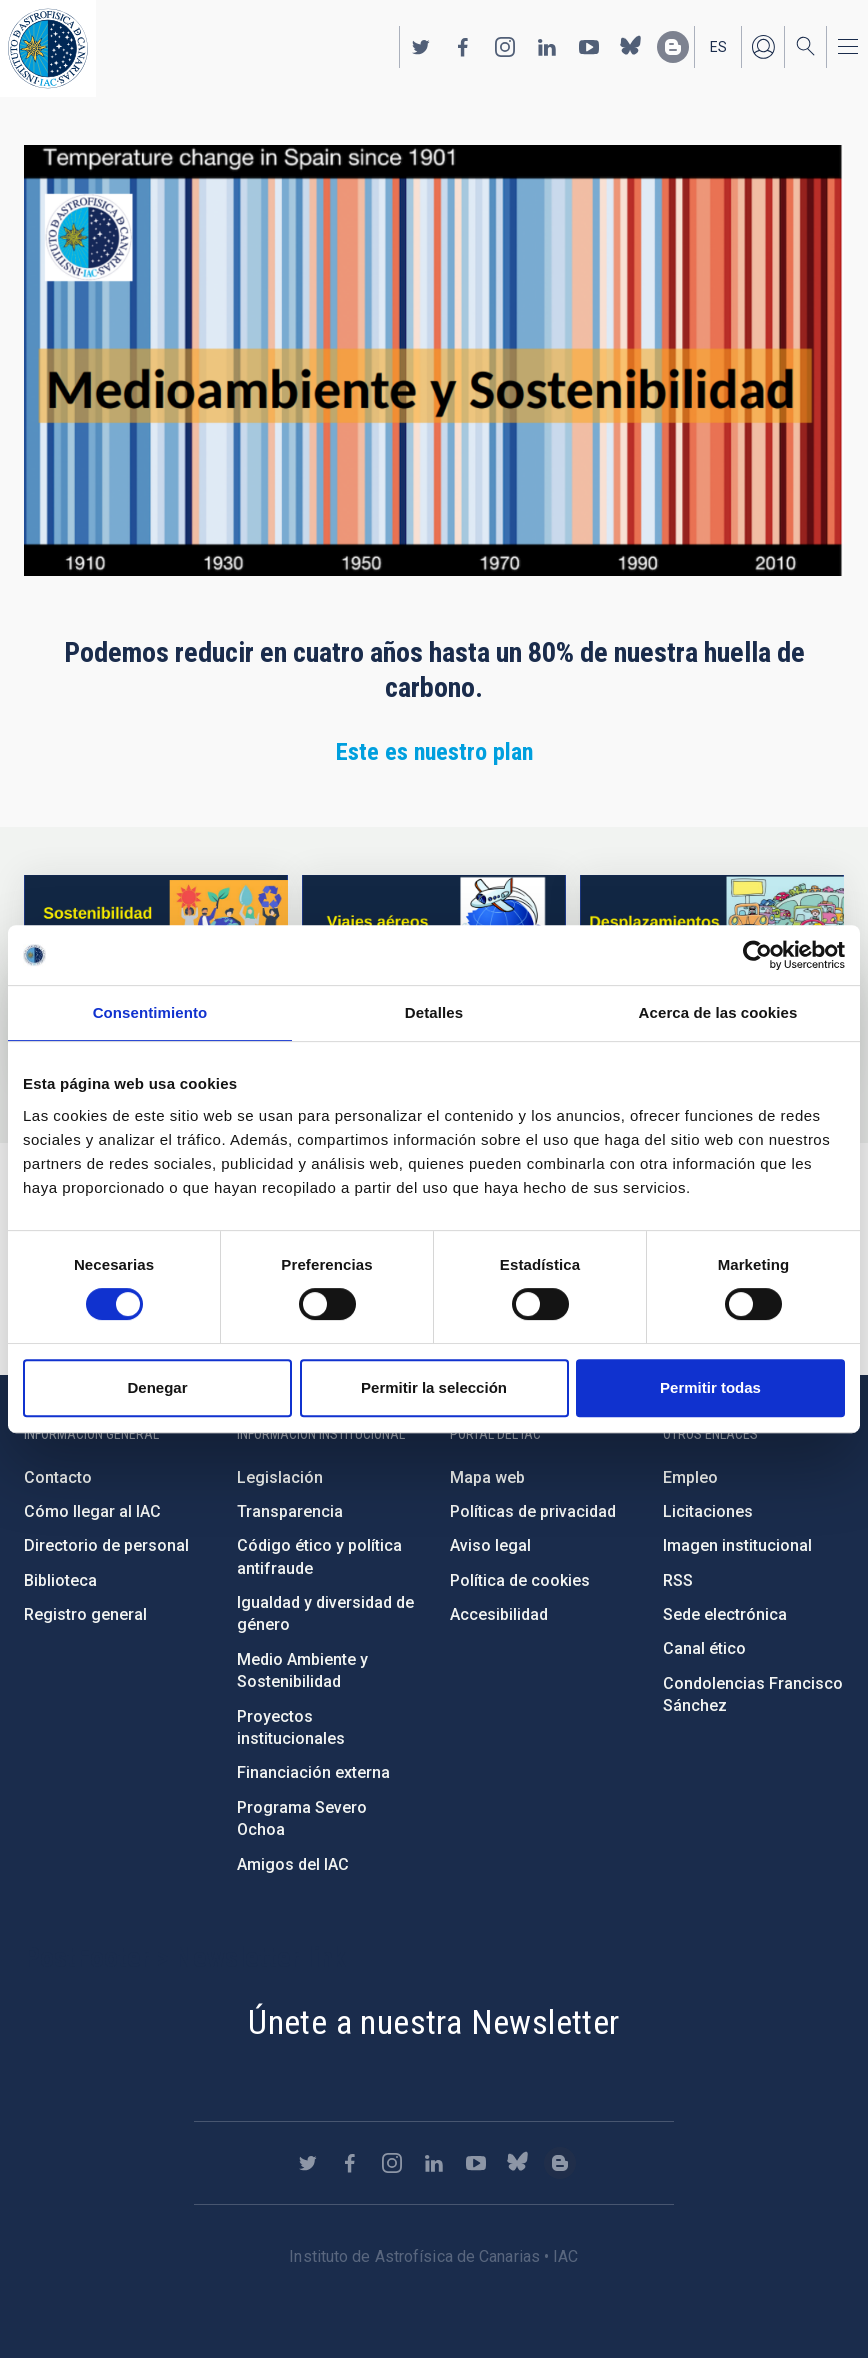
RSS (678, 1580)
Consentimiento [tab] (150, 1012)
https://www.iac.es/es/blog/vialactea (673, 47)
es (718, 47)
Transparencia (290, 1511)
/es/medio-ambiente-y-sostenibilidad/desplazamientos (712, 922)
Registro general (85, 1614)
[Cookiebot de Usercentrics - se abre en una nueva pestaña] (757, 955)
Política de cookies (520, 1580)
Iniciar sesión (763, 47)
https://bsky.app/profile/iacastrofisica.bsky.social (631, 47)
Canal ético (704, 1648)
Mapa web (487, 1477)
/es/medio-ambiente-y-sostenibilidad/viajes (434, 922)
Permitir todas (710, 1387)
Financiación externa (313, 1772)
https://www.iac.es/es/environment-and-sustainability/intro (156, 922)
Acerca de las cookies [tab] (718, 1012)
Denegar (157, 1387)
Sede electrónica (725, 1614)
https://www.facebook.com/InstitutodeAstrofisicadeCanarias (463, 47)
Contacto (58, 1477)
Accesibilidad (499, 1614)
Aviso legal (490, 1545)
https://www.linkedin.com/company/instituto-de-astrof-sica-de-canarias (547, 47)
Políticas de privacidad (533, 1511)
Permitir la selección (434, 1387)
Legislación (280, 1477)
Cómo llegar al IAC (92, 1511)
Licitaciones (708, 1511)
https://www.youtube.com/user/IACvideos (589, 47)
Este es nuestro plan (434, 752)
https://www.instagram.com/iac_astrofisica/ (505, 47)
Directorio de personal (106, 1545)
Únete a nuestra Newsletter (433, 2022)
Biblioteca (60, 1580)
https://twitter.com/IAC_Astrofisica (421, 47)
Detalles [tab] (434, 1012)
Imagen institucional (737, 1545)
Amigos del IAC (293, 1864)
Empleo (690, 1477)
